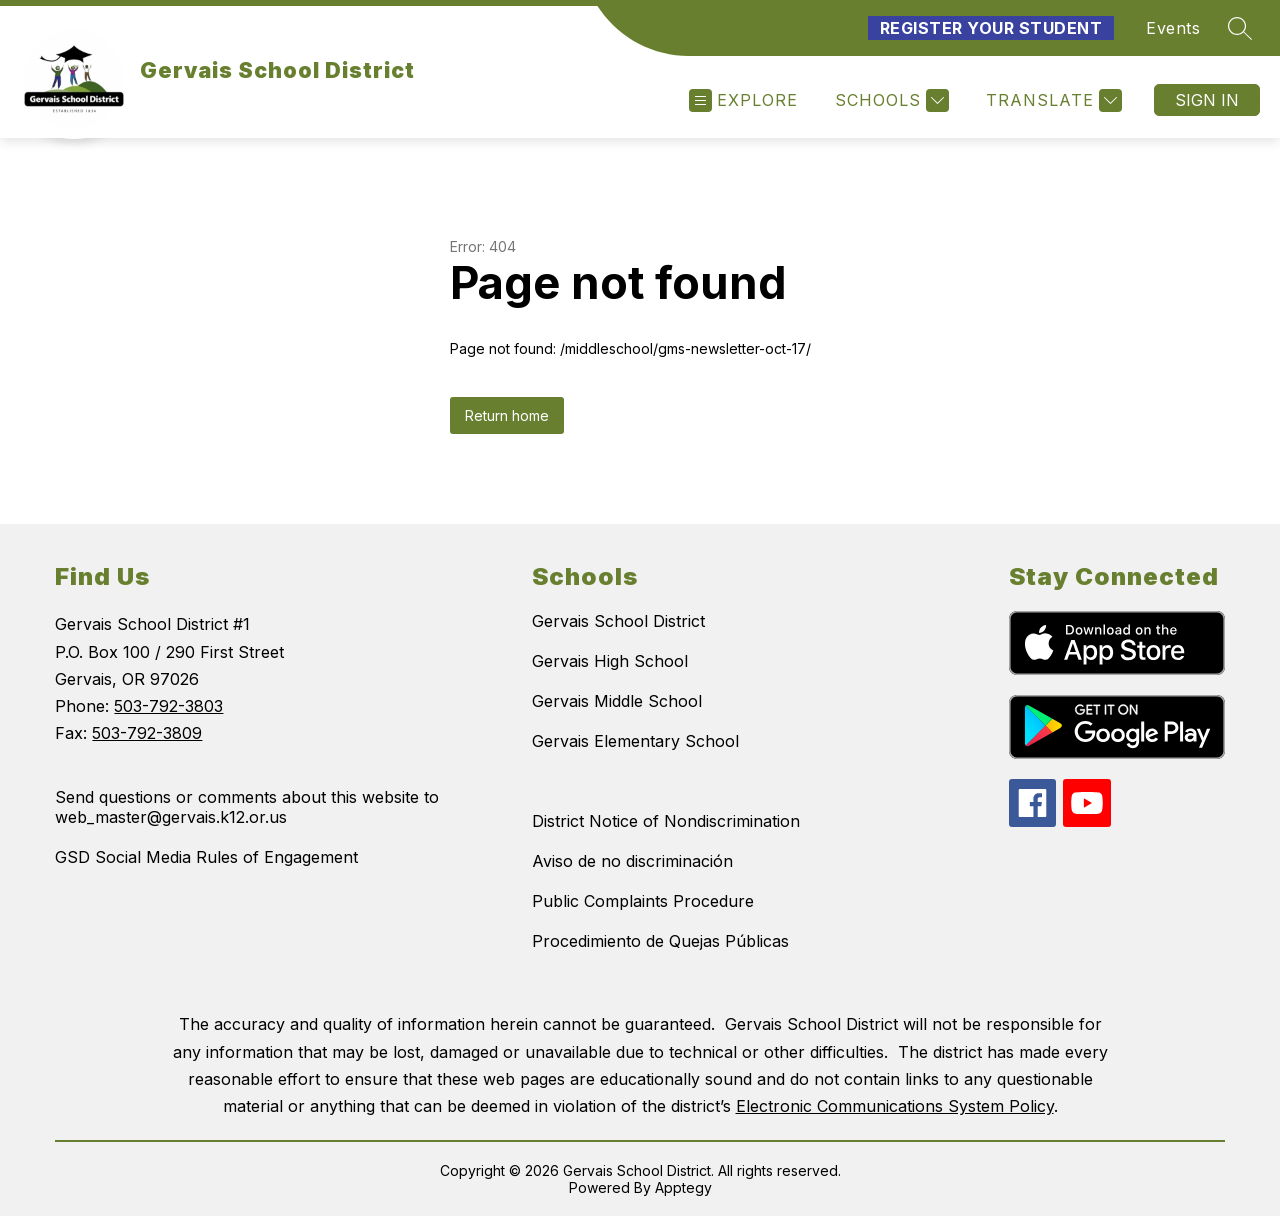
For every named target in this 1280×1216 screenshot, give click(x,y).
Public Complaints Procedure (643, 901)
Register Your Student (991, 28)
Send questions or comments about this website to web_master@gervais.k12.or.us (247, 807)
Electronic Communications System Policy (895, 1106)
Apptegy (683, 1187)
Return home (507, 415)
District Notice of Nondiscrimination (666, 821)
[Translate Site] (1051, 100)
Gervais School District (618, 621)
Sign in (1207, 100)
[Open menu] (743, 100)
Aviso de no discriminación (632, 861)
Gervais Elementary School (635, 741)
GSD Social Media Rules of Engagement (206, 857)
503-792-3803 (168, 706)
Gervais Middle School (617, 701)
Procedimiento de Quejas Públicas (660, 941)
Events (1173, 28)
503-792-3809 (147, 733)
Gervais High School (610, 661)
